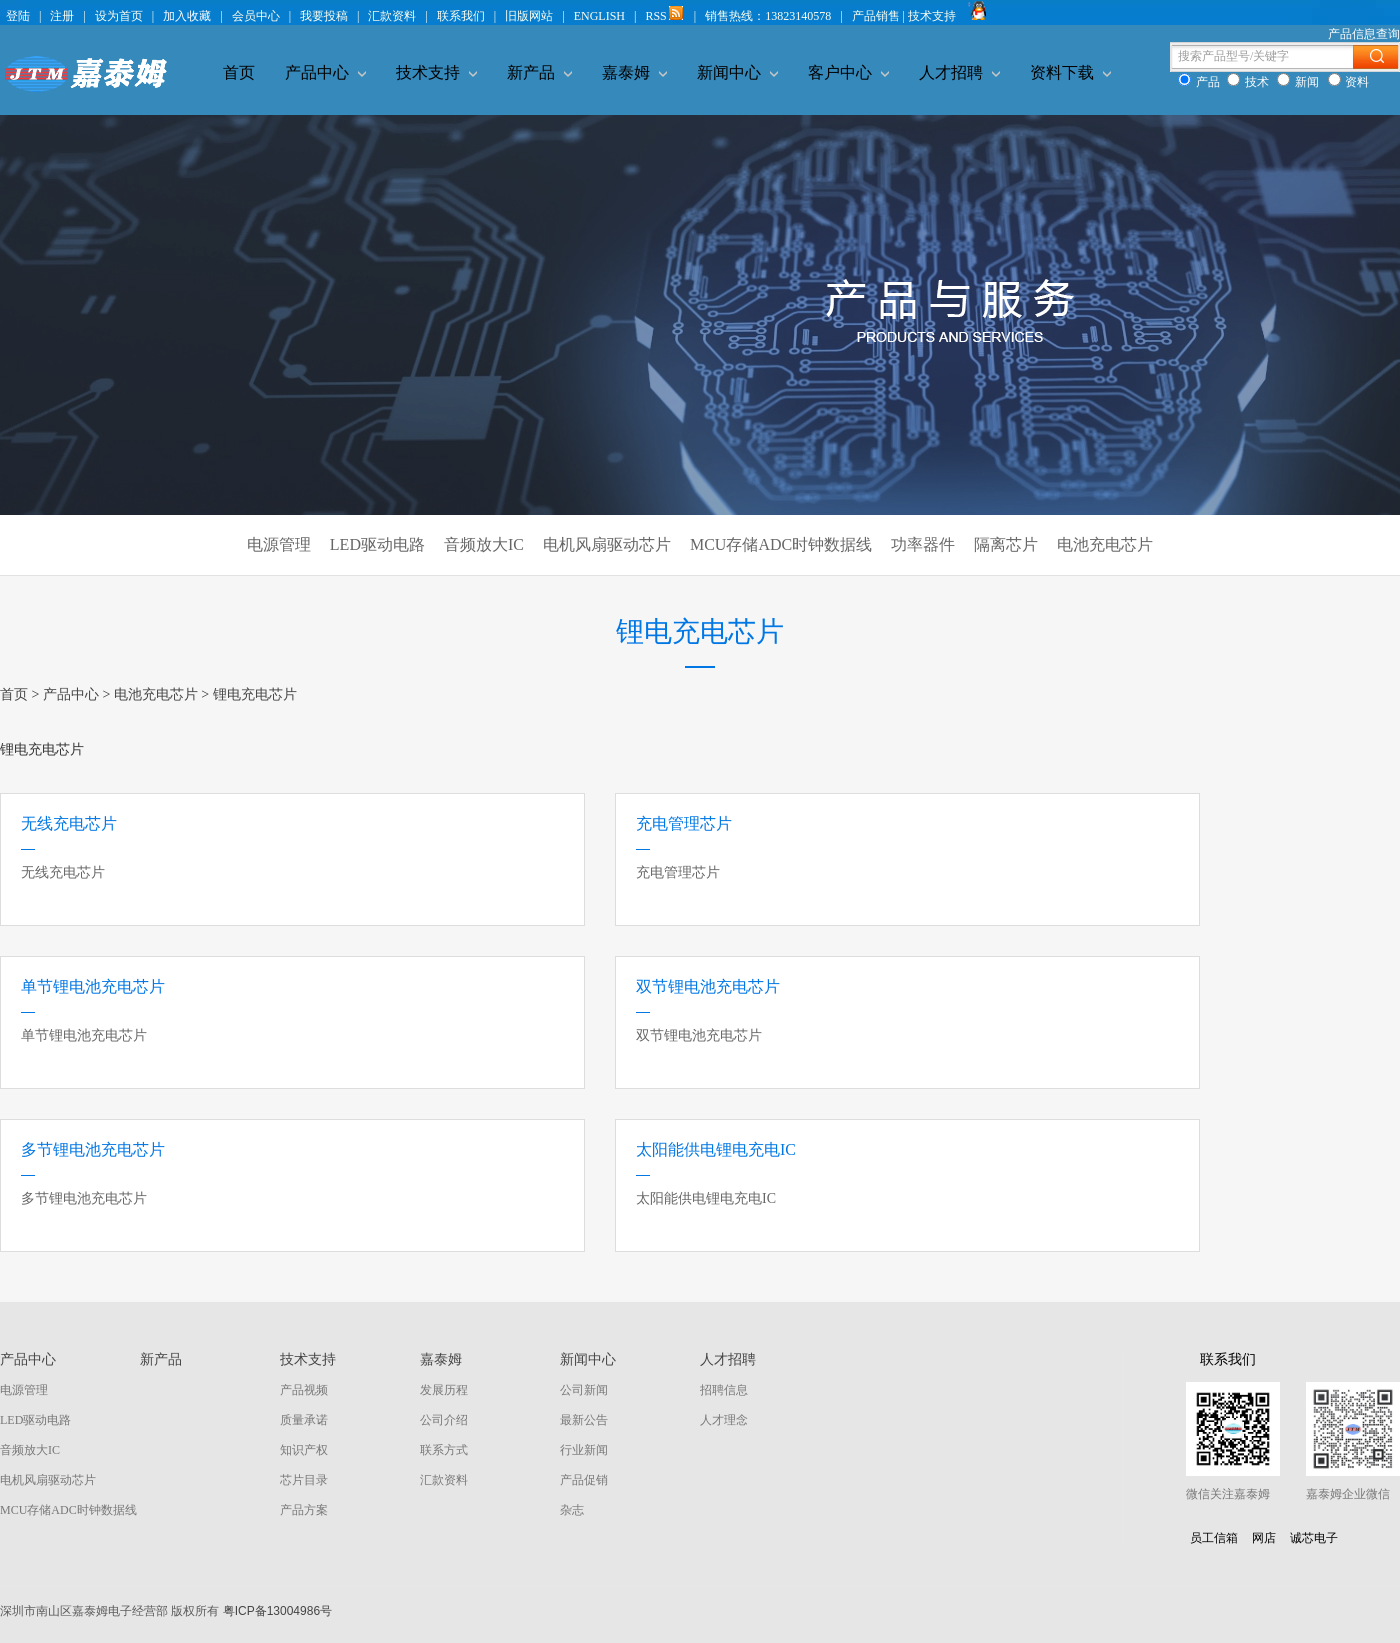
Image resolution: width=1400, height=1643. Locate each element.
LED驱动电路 (377, 544)
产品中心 (325, 72)
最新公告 (584, 1420)
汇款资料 (444, 1480)
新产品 (539, 72)
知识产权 (304, 1450)
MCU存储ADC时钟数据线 (781, 544)
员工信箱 (1214, 1538)
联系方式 (444, 1450)
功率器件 (923, 544)
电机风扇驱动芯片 (607, 544)
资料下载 (1070, 72)
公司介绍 (444, 1420)
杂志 (572, 1510)
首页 (239, 72)
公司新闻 (584, 1390)
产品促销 (584, 1480)
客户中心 (848, 72)
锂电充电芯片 (255, 694)
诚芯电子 (1314, 1538)
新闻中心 (737, 72)
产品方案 (304, 1510)
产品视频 (304, 1390)
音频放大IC (484, 544)
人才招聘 (959, 72)
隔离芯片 (1006, 544)
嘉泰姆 (634, 72)
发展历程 (444, 1390)
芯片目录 (304, 1480)
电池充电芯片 (1105, 544)
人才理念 (724, 1420)
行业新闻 (584, 1450)
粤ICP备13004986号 (277, 1611)
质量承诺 (304, 1420)
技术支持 (436, 72)
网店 (1264, 1538)
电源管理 (279, 544)
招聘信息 (724, 1390)
